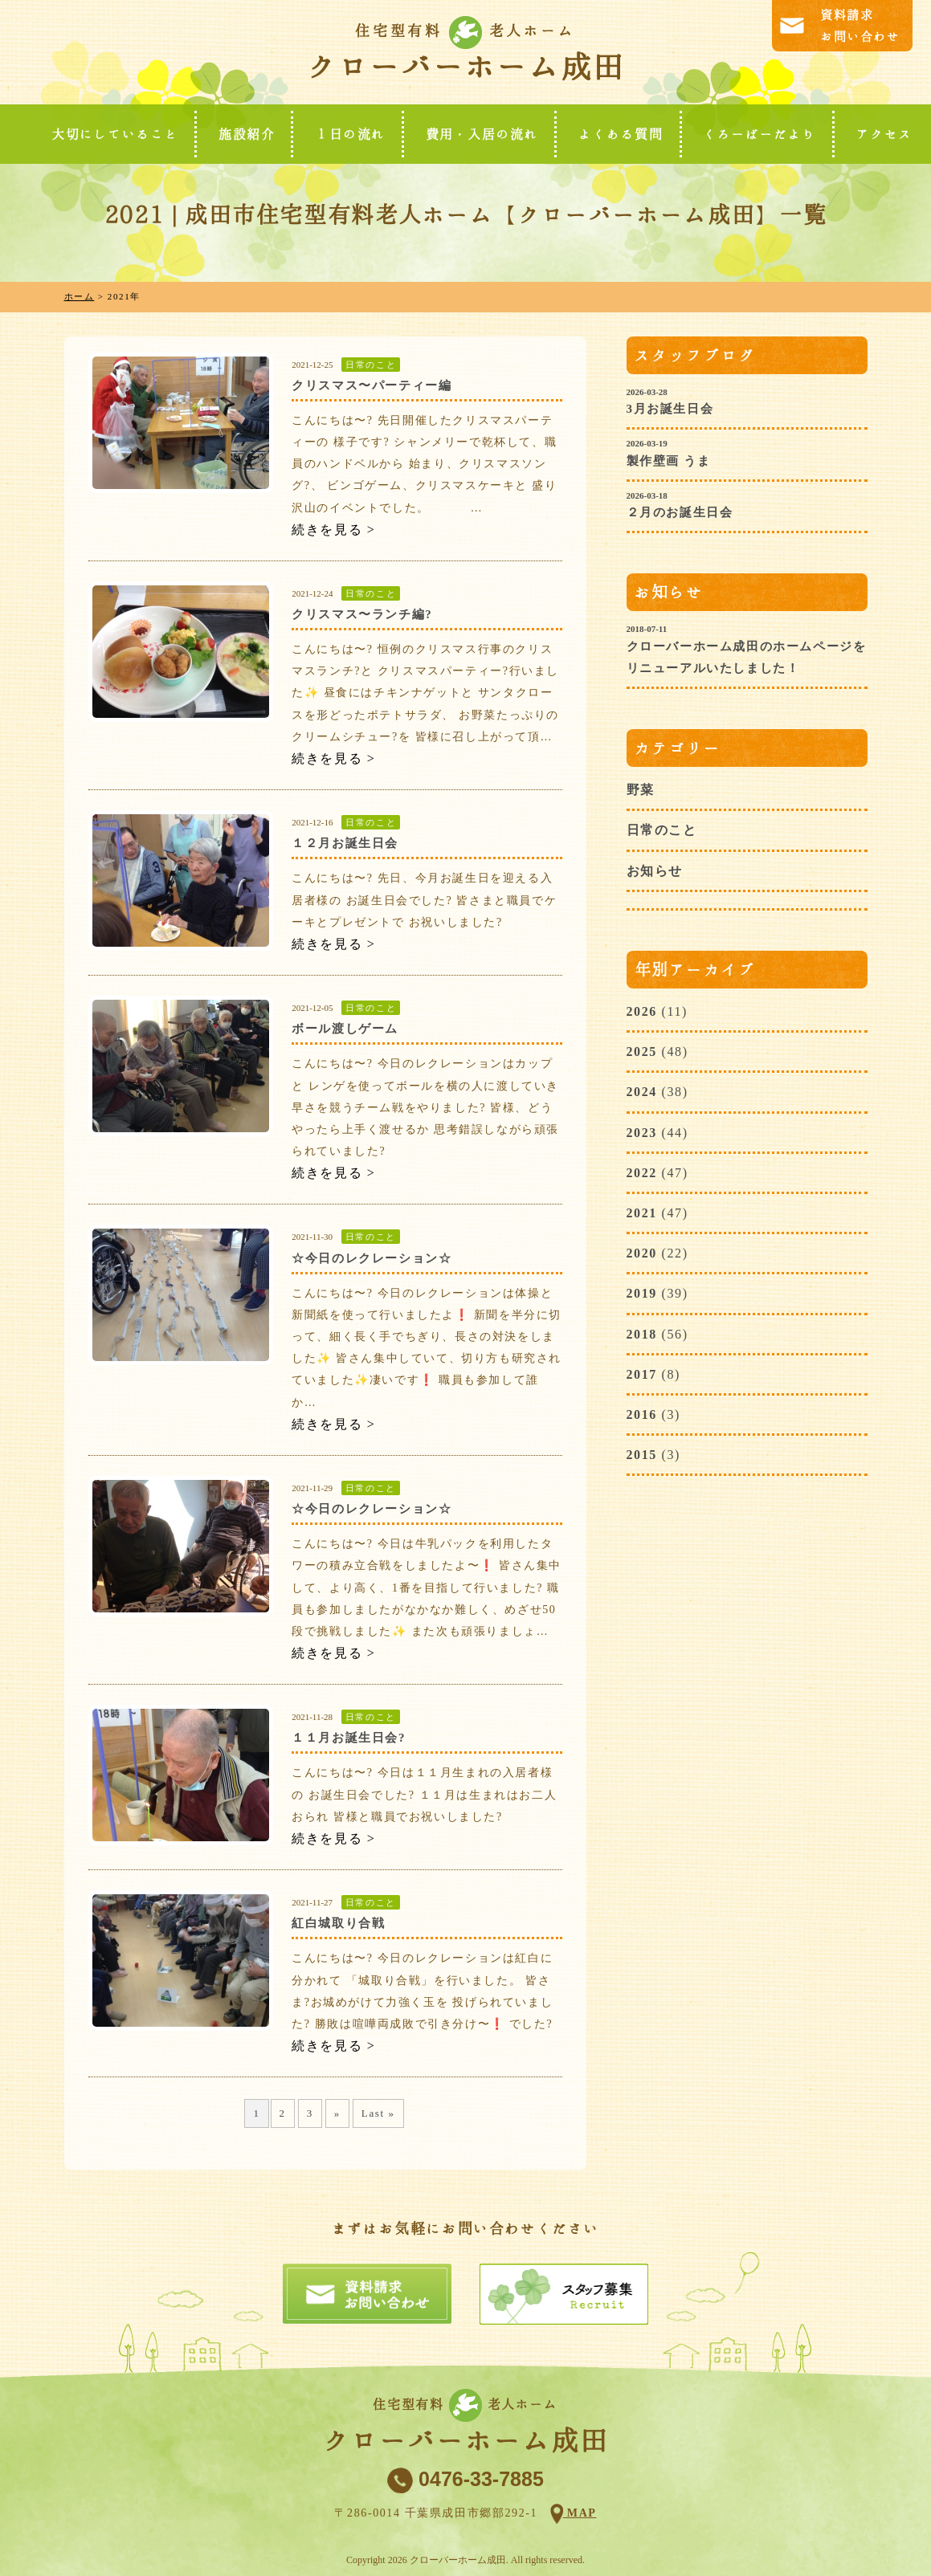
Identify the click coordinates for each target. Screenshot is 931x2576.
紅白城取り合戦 (338, 1923)
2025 (642, 1051)
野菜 (641, 790)
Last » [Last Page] (378, 2113)
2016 (642, 1414)
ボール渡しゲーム (345, 1028)
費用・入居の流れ (482, 134)
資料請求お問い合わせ (860, 26)
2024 (642, 1091)
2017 (642, 1374)
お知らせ (655, 871)
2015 (642, 1454)
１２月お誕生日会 (345, 843)
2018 (642, 1334)
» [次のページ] (337, 2113)
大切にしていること (114, 134)
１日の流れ (350, 134)
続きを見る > (333, 529)
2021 (642, 1213)
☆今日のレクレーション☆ (371, 1258)
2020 (642, 1253)
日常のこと (370, 364)
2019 (642, 1293)
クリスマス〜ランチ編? (362, 614)
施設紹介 (246, 134)
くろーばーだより (759, 134)
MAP (580, 2513)
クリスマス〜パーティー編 (371, 385)
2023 (642, 1132)
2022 (642, 1173)
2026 (642, 1011)
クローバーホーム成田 (465, 66)
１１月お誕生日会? (349, 1737)
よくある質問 (621, 134)
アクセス (884, 134)
